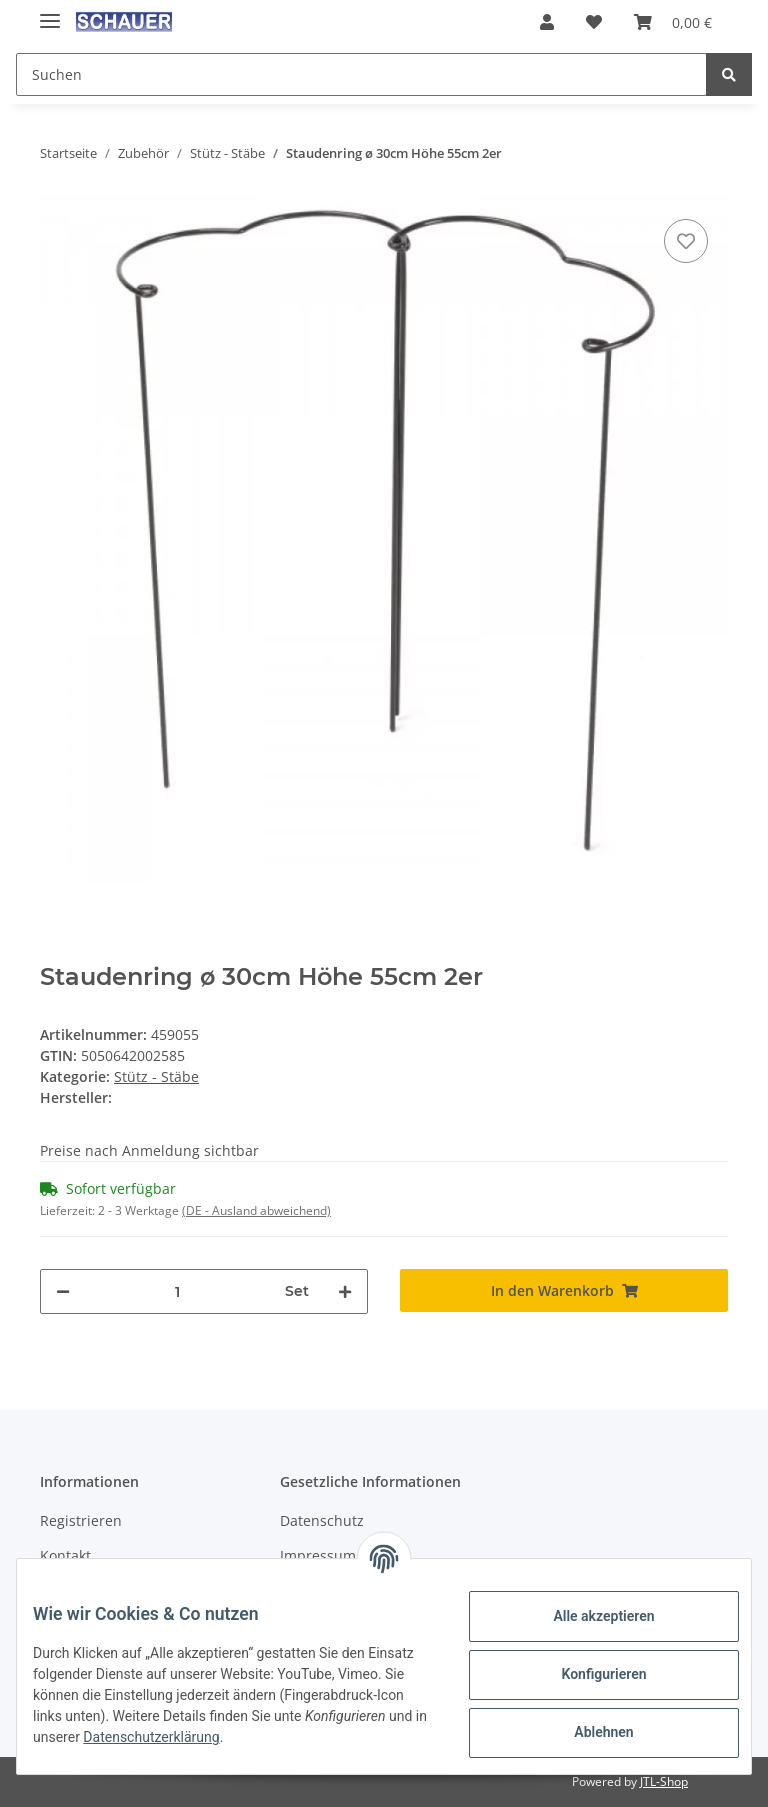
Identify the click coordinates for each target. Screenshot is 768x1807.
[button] (547, 22)
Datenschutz (322, 1520)
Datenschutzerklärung (324, 1737)
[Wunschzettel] (594, 22)
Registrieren (81, 1520)
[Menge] (177, 1291)
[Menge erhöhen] (345, 1291)
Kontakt (65, 1555)
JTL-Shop (664, 1781)
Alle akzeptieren (587, 1616)
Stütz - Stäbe (156, 1076)
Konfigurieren (587, 1674)
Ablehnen (587, 1732)
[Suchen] (361, 74)
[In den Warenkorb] (564, 1290)
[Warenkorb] (673, 22)
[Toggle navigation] (50, 12)
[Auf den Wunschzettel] (686, 241)
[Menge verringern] (63, 1291)
